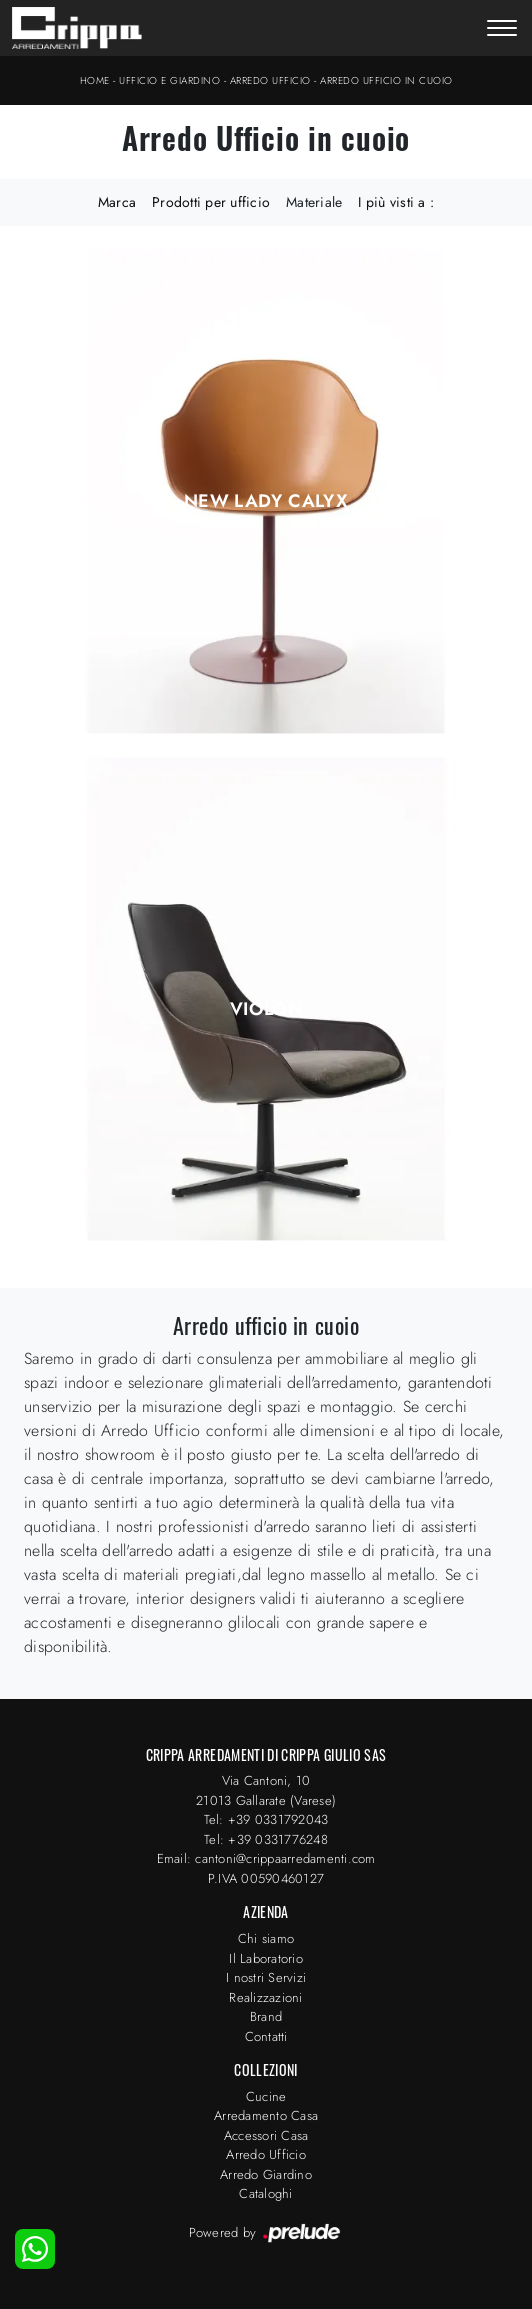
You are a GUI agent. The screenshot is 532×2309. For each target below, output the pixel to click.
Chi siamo (266, 1938)
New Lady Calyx (266, 501)
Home (95, 80)
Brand (266, 2016)
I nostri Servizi (266, 1977)
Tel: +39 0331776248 (266, 1839)
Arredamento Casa (266, 2115)
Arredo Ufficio (270, 80)
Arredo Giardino (266, 2174)
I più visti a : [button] (396, 202)
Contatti (266, 2036)
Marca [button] (117, 202)
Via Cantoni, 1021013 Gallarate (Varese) (266, 1790)
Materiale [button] (314, 202)
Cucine (266, 2096)
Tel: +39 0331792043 (266, 1819)
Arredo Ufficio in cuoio (386, 80)
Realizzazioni (265, 1997)
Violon (266, 1009)
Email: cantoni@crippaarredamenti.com (266, 1858)
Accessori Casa (266, 2135)
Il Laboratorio (266, 1958)
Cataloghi (265, 2193)
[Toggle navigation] (502, 30)
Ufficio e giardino (169, 80)
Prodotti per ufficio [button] (211, 202)
